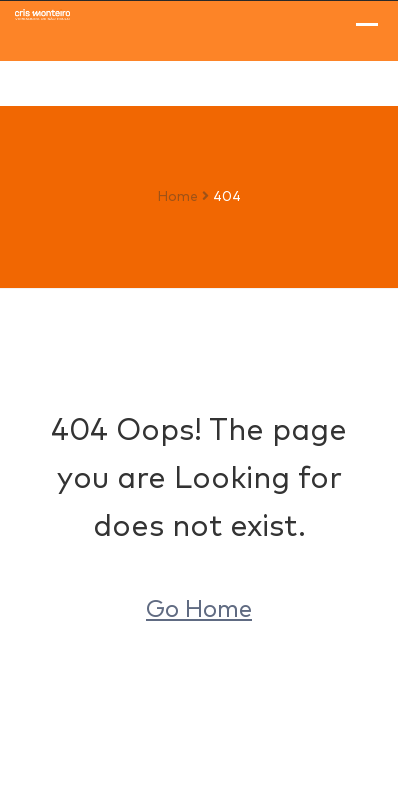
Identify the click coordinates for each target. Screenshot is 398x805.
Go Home (199, 610)
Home (177, 197)
